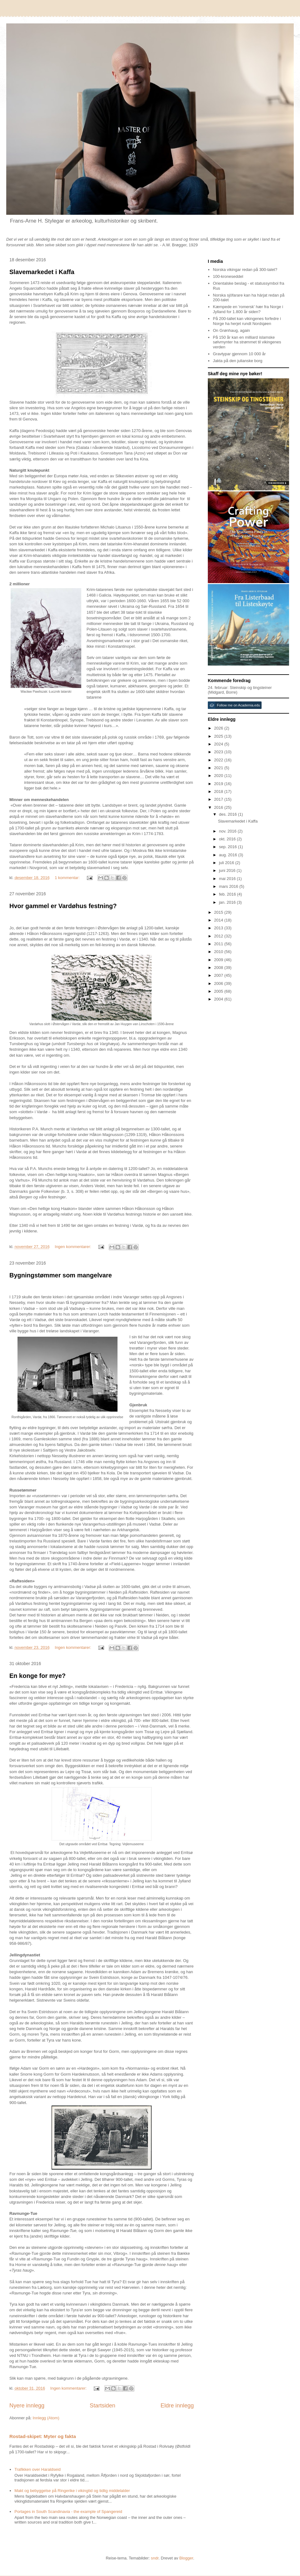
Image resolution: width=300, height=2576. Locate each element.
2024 (219, 744)
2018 (219, 791)
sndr (155, 2558)
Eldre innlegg (177, 2405)
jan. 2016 (228, 902)
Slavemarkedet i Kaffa (41, 271)
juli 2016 (227, 862)
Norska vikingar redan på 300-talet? (245, 269)
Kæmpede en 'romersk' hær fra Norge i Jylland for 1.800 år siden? (248, 309)
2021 (219, 767)
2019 (219, 783)
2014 (219, 920)
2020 (219, 775)
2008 (219, 967)
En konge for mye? (37, 1675)
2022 (219, 760)
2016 (219, 807)
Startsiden (102, 2405)
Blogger (186, 2558)
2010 (219, 951)
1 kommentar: (68, 877)
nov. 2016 (228, 831)
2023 (219, 752)
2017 (219, 799)
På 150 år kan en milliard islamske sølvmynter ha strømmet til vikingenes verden (247, 342)
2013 (219, 928)
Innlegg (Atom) (45, 2418)
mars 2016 (229, 886)
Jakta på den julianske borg (237, 360)
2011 (219, 943)
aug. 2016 (228, 855)
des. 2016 (228, 814)
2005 (219, 991)
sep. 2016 (228, 846)
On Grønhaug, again (231, 330)
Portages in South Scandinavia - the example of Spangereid (68, 2511)
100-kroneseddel (228, 276)
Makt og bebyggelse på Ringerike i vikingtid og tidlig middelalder (72, 2490)
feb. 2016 (228, 894)
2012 (219, 936)
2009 (219, 959)
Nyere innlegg (26, 2405)
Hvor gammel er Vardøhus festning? (63, 905)
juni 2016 (228, 870)
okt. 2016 (228, 839)
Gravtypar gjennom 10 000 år (239, 353)
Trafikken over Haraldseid (37, 2469)
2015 (219, 912)
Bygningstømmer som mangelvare (60, 1275)
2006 (219, 983)
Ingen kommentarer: (73, 1246)
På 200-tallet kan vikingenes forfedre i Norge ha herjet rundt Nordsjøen (247, 321)
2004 (219, 999)
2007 (219, 975)
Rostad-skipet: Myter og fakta (42, 2436)
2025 (219, 736)
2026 (219, 728)
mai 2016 (228, 878)
